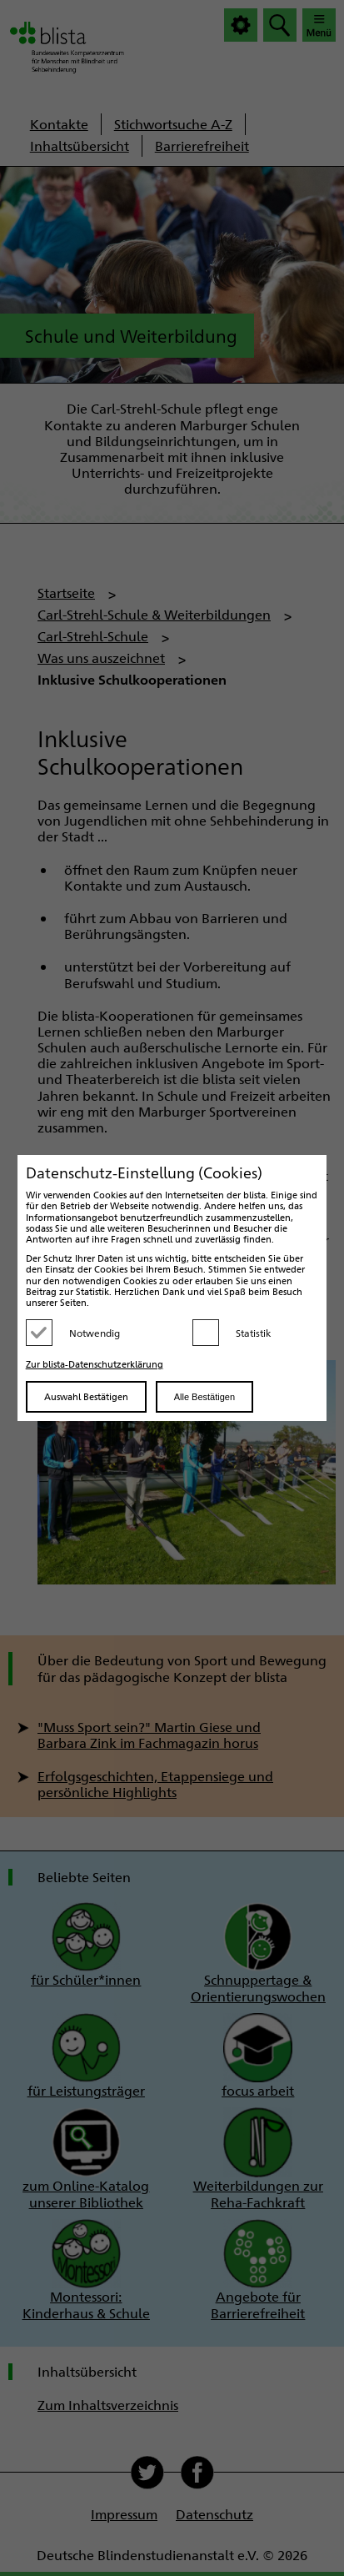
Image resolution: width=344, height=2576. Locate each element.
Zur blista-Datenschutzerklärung (94, 1364)
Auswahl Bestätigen (86, 1396)
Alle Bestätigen (204, 1397)
